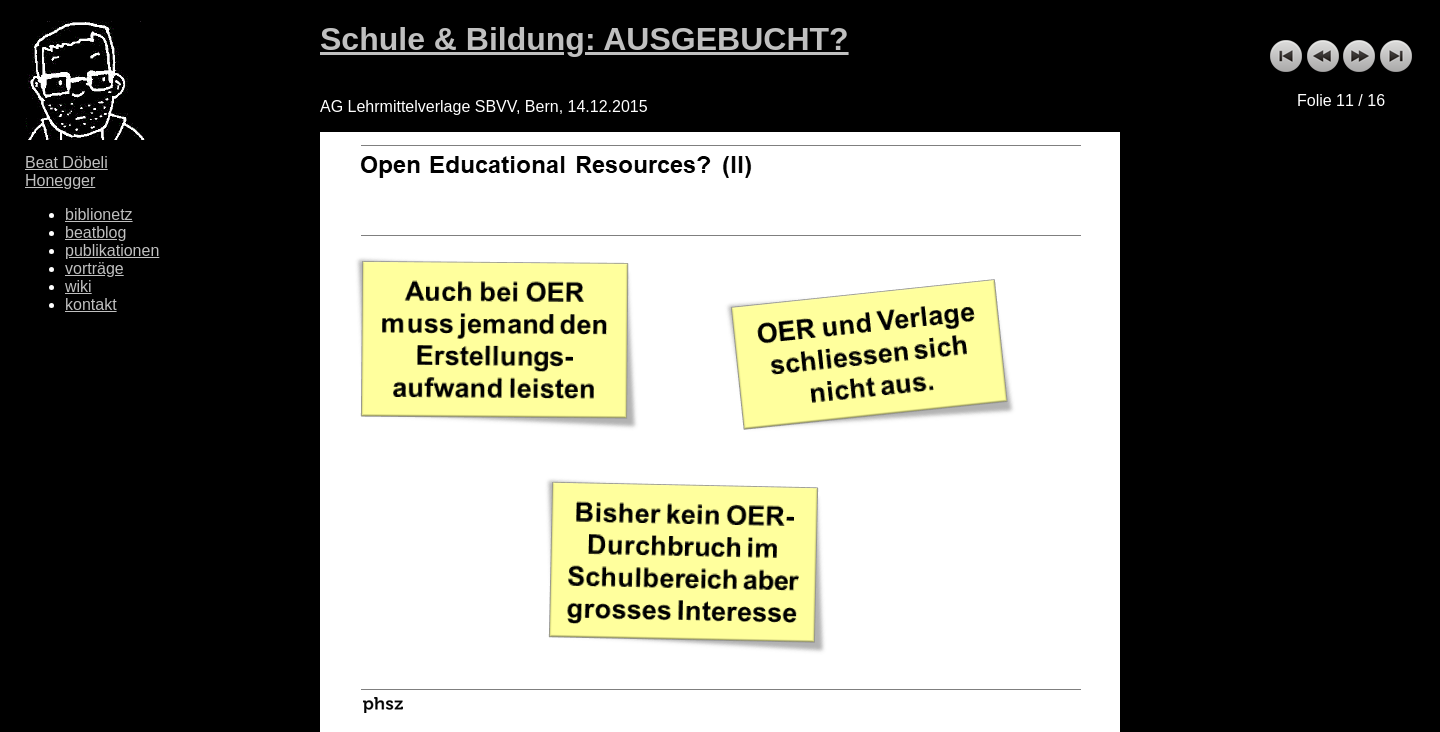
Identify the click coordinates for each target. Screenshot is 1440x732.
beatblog (95, 232)
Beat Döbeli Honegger (66, 171)
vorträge (94, 268)
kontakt (91, 304)
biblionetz (99, 214)
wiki (78, 286)
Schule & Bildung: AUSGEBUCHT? (584, 39)
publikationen (112, 250)
